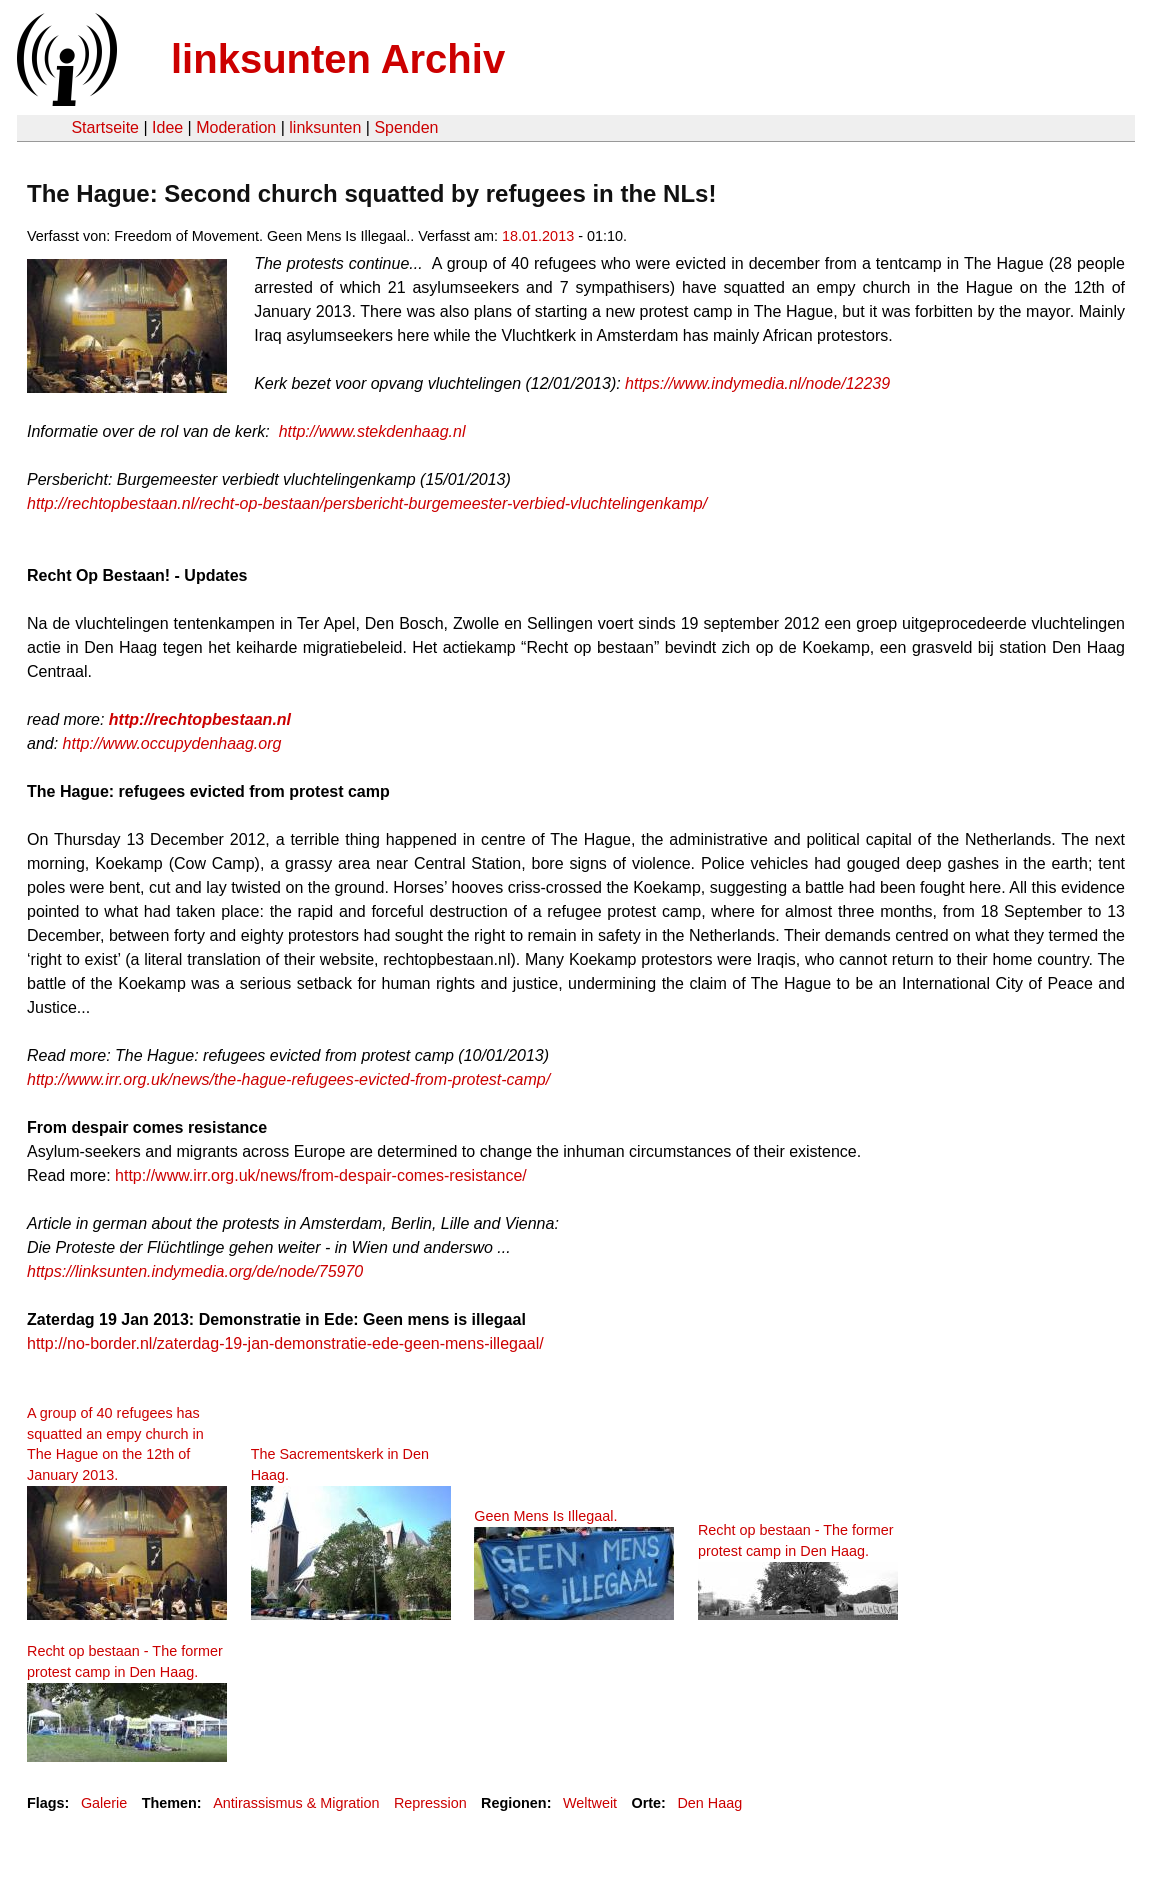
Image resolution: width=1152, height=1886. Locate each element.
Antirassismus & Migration (296, 1803)
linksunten (325, 127)
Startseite (105, 127)
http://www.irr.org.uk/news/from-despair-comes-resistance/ (321, 1175)
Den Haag (709, 1803)
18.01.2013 (538, 236)
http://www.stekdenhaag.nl (372, 431)
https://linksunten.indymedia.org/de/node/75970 (195, 1271)
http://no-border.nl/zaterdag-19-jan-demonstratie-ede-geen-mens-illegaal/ (285, 1343)
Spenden (406, 127)
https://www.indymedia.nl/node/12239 (757, 383)
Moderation (236, 127)
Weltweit (590, 1803)
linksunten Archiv (338, 59)
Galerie (104, 1803)
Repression (430, 1803)
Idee (167, 127)
